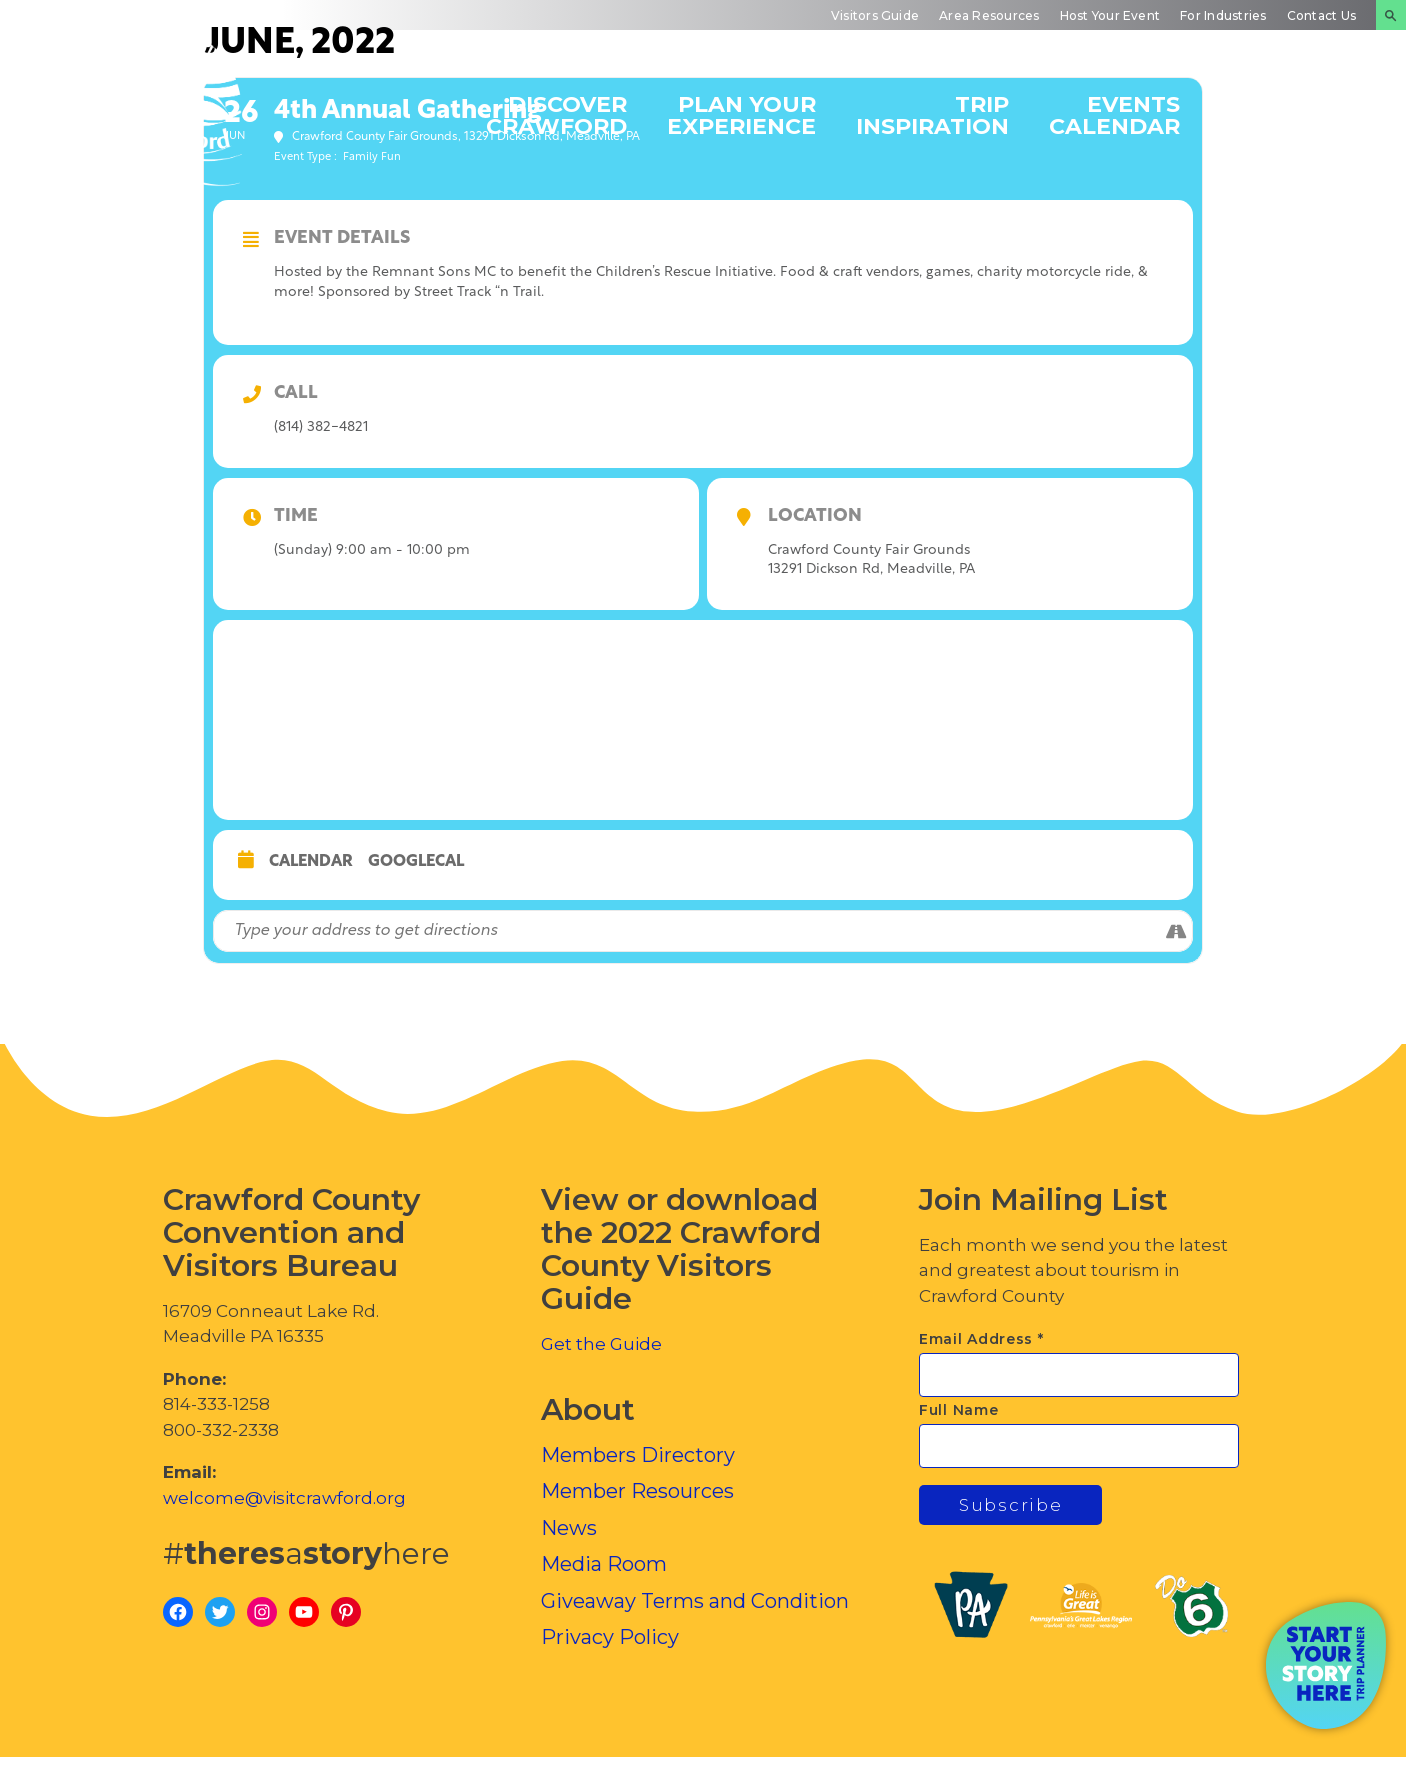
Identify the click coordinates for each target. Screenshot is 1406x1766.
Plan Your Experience (741, 114)
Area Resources (989, 15)
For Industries (1223, 15)
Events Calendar (1114, 114)
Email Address (981, 1339)
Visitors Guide (875, 15)
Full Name (958, 1410)
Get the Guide (601, 1344)
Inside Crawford (1290, 114)
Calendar (311, 862)
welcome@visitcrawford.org (284, 1498)
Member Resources (637, 1491)
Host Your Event (1110, 15)
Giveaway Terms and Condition (695, 1601)
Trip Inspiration (932, 114)
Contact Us (1321, 15)
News (569, 1528)
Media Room (604, 1564)
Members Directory (638, 1455)
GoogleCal (416, 862)
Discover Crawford (556, 114)
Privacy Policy (610, 1637)
